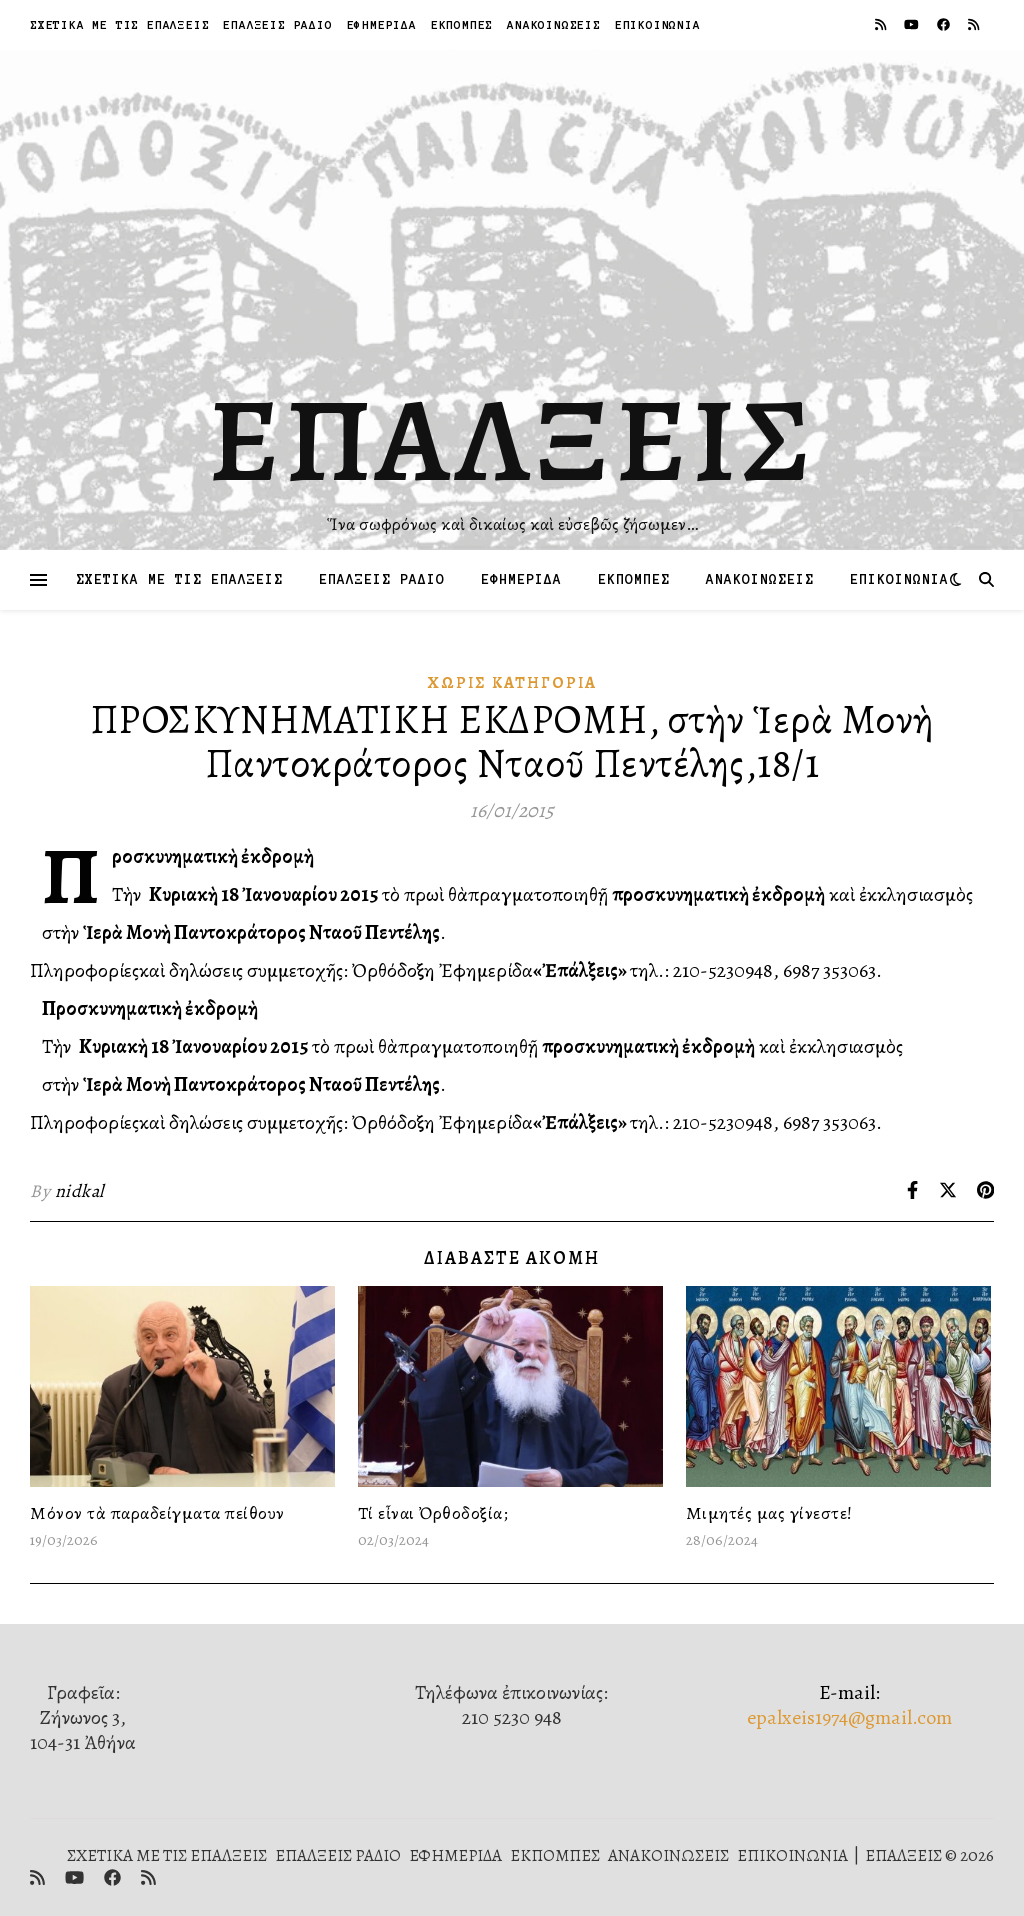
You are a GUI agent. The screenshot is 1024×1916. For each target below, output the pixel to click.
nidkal (79, 1191)
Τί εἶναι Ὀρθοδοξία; (433, 1513)
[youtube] (913, 24)
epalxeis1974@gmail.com (849, 1717)
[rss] (882, 24)
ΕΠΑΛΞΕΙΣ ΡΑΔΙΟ (277, 24)
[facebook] (945, 24)
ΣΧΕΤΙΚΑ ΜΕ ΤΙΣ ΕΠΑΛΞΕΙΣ (119, 24)
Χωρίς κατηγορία (512, 683)
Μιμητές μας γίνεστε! (769, 1513)
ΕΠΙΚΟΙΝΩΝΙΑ (658, 24)
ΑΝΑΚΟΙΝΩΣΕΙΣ (554, 24)
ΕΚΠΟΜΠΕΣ (462, 24)
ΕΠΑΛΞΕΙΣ (512, 440)
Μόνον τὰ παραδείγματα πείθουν (157, 1513)
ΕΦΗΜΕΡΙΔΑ (382, 24)
